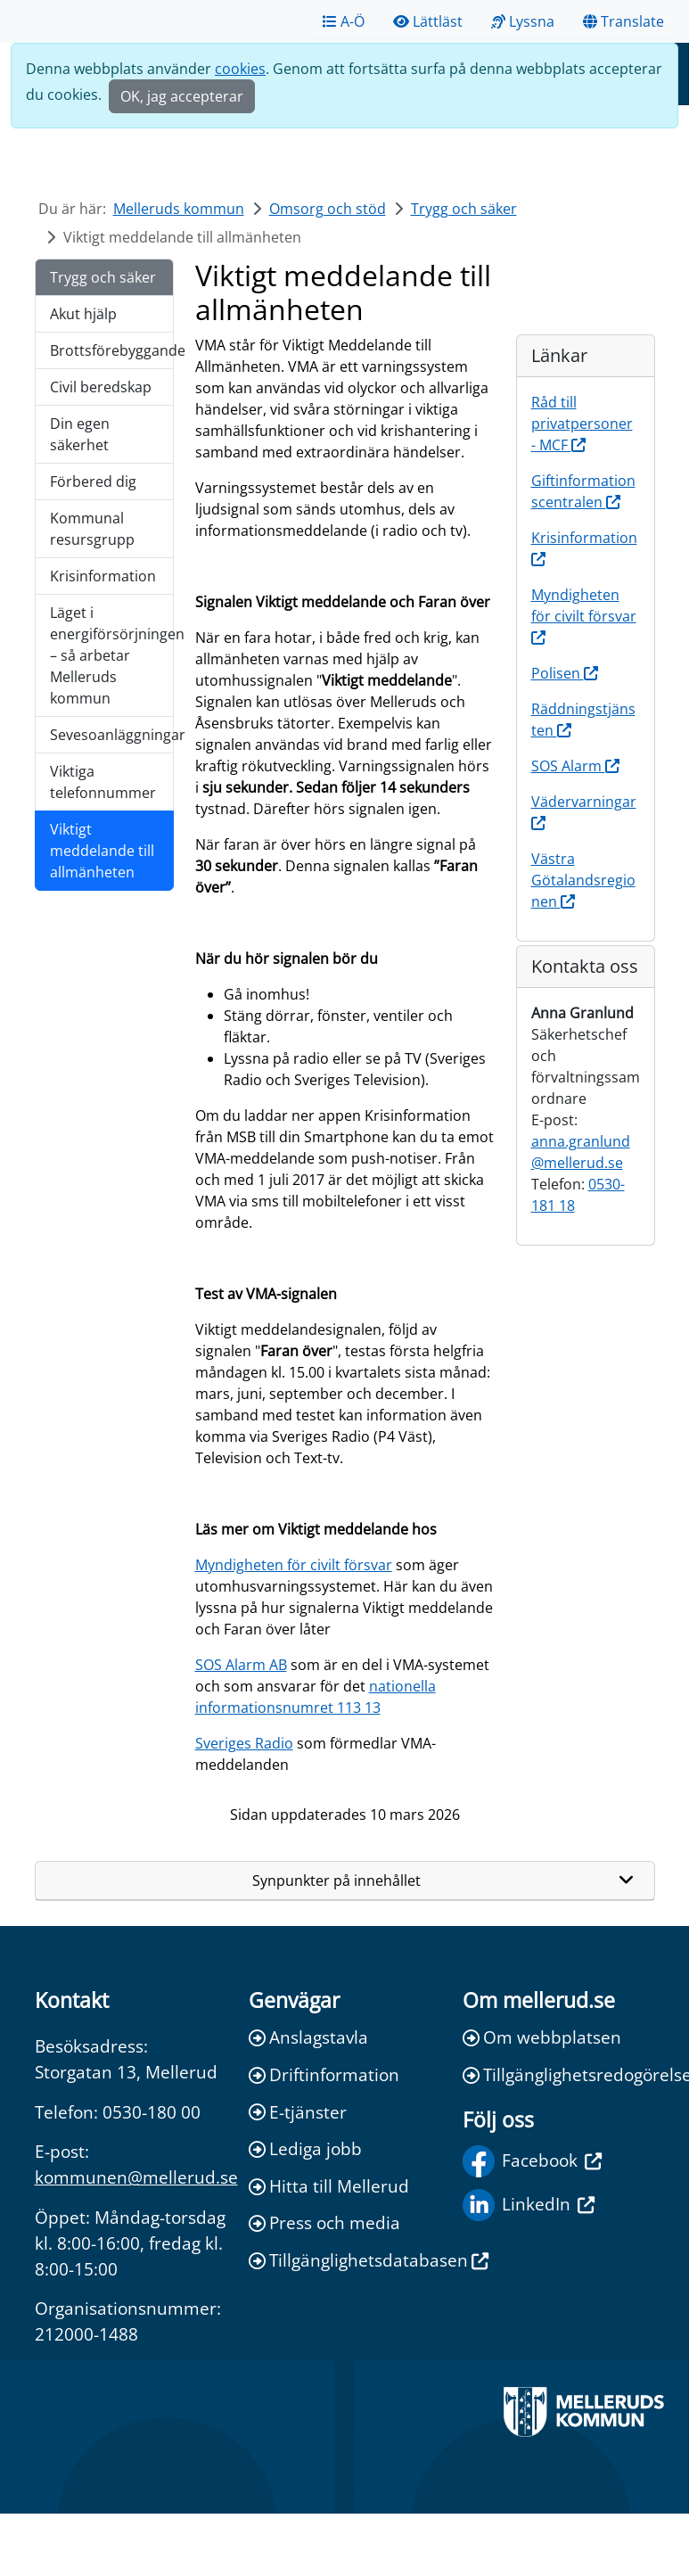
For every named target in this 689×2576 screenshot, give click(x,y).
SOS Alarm (575, 766)
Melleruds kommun (178, 208)
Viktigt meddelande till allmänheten (102, 850)
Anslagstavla (308, 2037)
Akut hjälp (83, 314)
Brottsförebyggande (112, 350)
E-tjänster (298, 2112)
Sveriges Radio (244, 1743)
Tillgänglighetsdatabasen (345, 2260)
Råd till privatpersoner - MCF (582, 423)
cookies (240, 68)
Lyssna (522, 21)
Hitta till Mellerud (329, 2186)
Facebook (532, 2161)
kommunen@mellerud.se (136, 2177)
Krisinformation (103, 576)
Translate (623, 21)
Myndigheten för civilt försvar (293, 1565)
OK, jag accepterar (181, 96)
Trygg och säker (464, 208)
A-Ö (344, 21)
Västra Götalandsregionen (583, 880)
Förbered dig (93, 481)
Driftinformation (324, 2074)
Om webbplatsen (542, 2037)
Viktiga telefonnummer (103, 781)
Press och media (324, 2222)
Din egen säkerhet (80, 434)
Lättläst (428, 21)
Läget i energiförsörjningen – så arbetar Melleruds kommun (112, 655)
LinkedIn (529, 2205)
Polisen (564, 673)
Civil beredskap (101, 387)
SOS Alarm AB (241, 1665)
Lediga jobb (305, 2148)
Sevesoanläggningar (112, 735)
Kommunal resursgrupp (92, 528)
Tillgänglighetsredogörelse (559, 2074)
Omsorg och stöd (327, 208)
